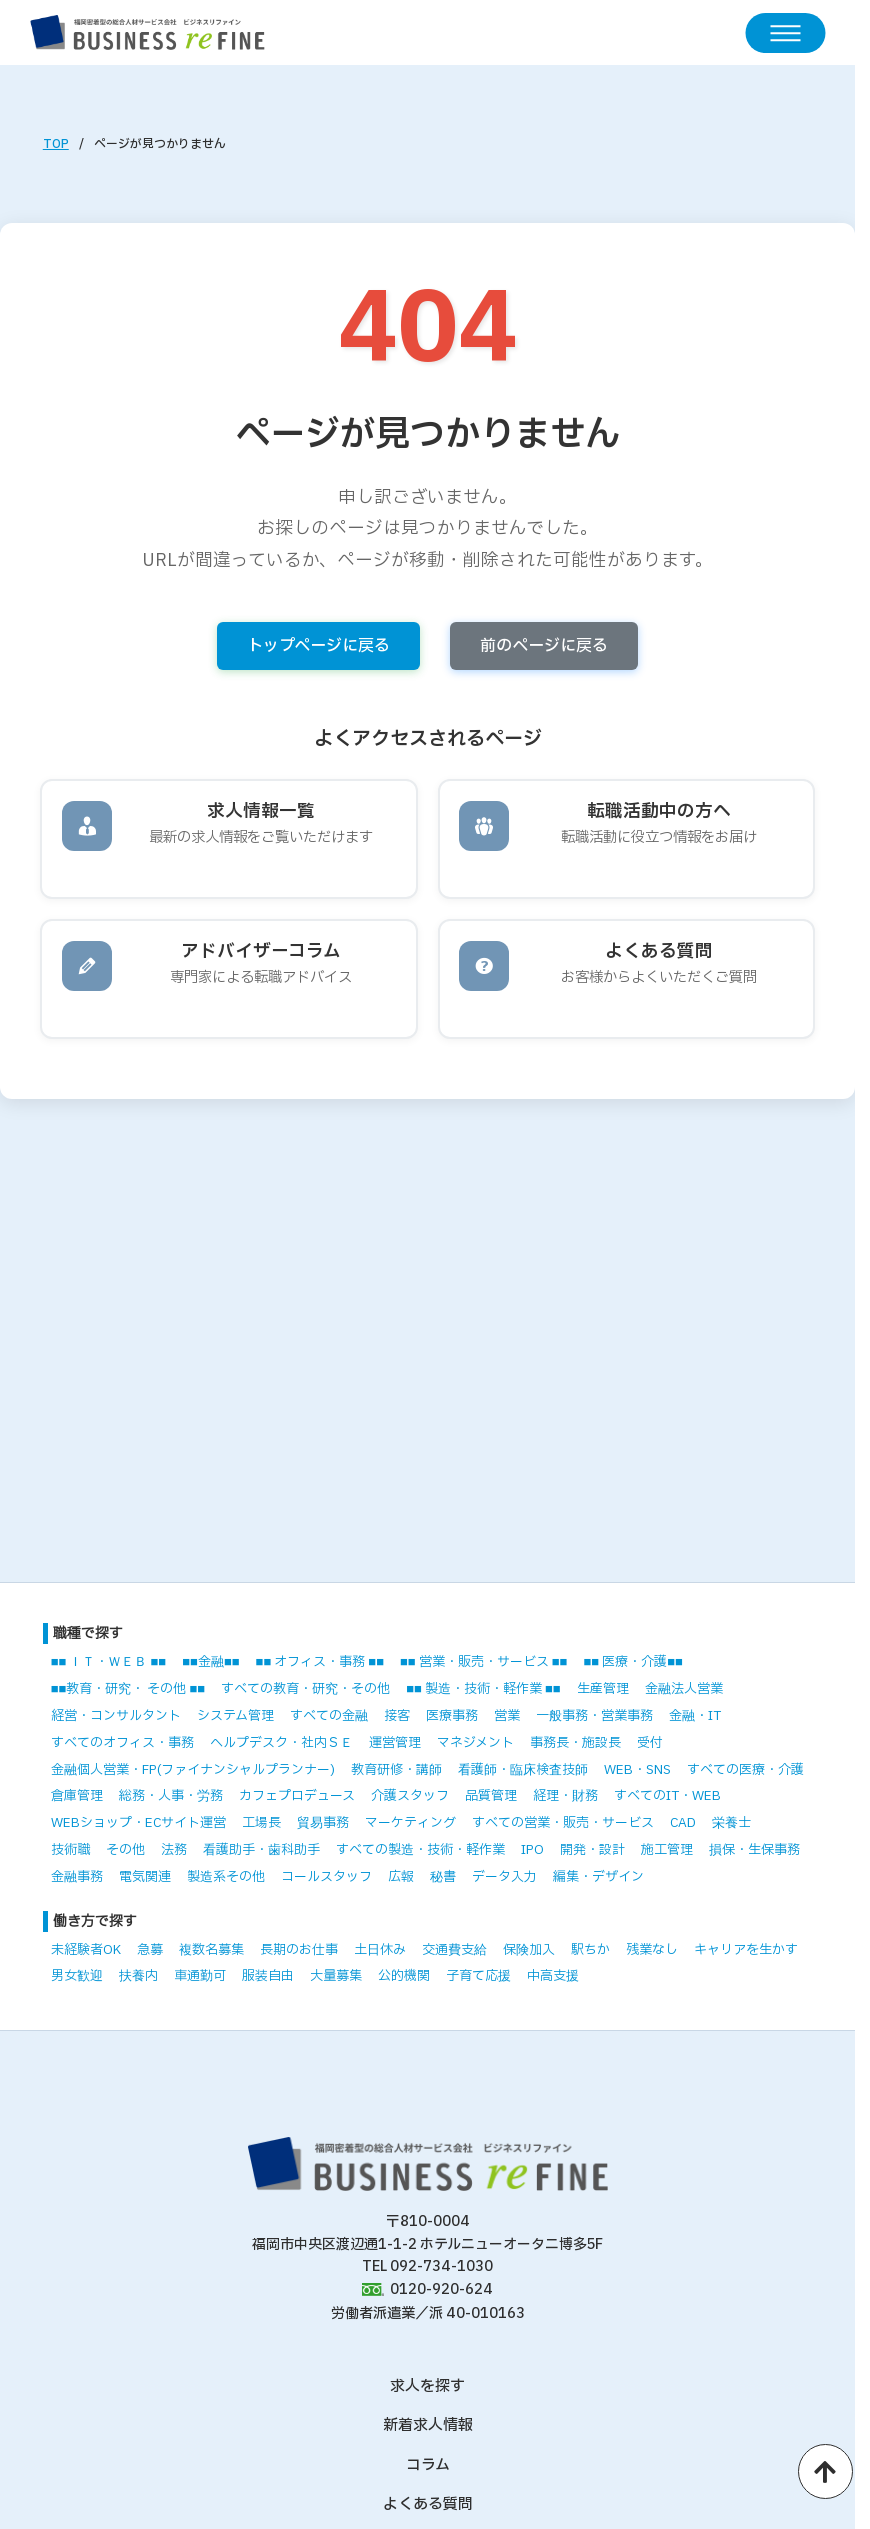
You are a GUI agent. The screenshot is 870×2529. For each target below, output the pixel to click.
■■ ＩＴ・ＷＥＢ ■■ (108, 1662)
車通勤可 (200, 1976)
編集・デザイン (598, 1877)
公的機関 (404, 1976)
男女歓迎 (77, 1976)
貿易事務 (323, 1823)
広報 (401, 1877)
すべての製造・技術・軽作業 (420, 1850)
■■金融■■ (210, 1662)
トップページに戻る (318, 646)
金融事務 (77, 1877)
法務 (174, 1850)
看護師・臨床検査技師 (523, 1770)
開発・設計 (592, 1850)
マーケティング (410, 1823)
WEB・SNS (637, 1770)
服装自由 (268, 1976)
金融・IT (695, 1716)
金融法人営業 (684, 1689)
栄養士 (731, 1823)
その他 (125, 1850)
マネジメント (475, 1743)
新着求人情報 (428, 2425)
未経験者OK (86, 1950)
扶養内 (138, 1976)
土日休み (380, 1950)
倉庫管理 (77, 1796)
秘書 (443, 1877)
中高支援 (553, 1976)
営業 (507, 1716)
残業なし (652, 1950)
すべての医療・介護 (745, 1770)
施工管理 (667, 1850)
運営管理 (395, 1743)
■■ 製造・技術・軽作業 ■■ (483, 1689)
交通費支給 (454, 1950)
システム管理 (235, 1716)
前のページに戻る (544, 646)
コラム (428, 2465)
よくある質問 (428, 2504)
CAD (683, 1823)
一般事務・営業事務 (594, 1716)
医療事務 (452, 1716)
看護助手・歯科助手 (261, 1850)
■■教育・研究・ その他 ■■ (128, 1689)
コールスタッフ (326, 1877)
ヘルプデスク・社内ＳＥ (281, 1743)
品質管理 (491, 1796)
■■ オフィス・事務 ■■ (320, 1662)
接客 (397, 1716)
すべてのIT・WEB (667, 1796)
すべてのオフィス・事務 (122, 1743)
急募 (150, 1950)
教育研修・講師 (396, 1770)
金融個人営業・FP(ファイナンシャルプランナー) (193, 1770)
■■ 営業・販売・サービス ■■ (483, 1662)
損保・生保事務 (754, 1850)
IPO (532, 1850)
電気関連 (145, 1877)
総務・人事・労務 (171, 1796)
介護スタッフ (410, 1796)
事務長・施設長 (575, 1743)
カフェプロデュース (297, 1796)
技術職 (70, 1850)
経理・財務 (565, 1796)
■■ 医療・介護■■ (632, 1662)
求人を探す (427, 2386)
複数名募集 (211, 1950)
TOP (56, 144)
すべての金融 (329, 1716)
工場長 (261, 1823)
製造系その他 (226, 1877)
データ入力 (504, 1877)
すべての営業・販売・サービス (563, 1823)
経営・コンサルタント (116, 1716)
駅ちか (590, 1950)
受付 (650, 1743)
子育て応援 (478, 1976)
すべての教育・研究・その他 (305, 1689)
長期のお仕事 (299, 1950)
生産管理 (603, 1689)
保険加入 (529, 1950)
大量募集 (336, 1976)
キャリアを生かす (746, 1950)
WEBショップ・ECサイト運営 (138, 1823)
